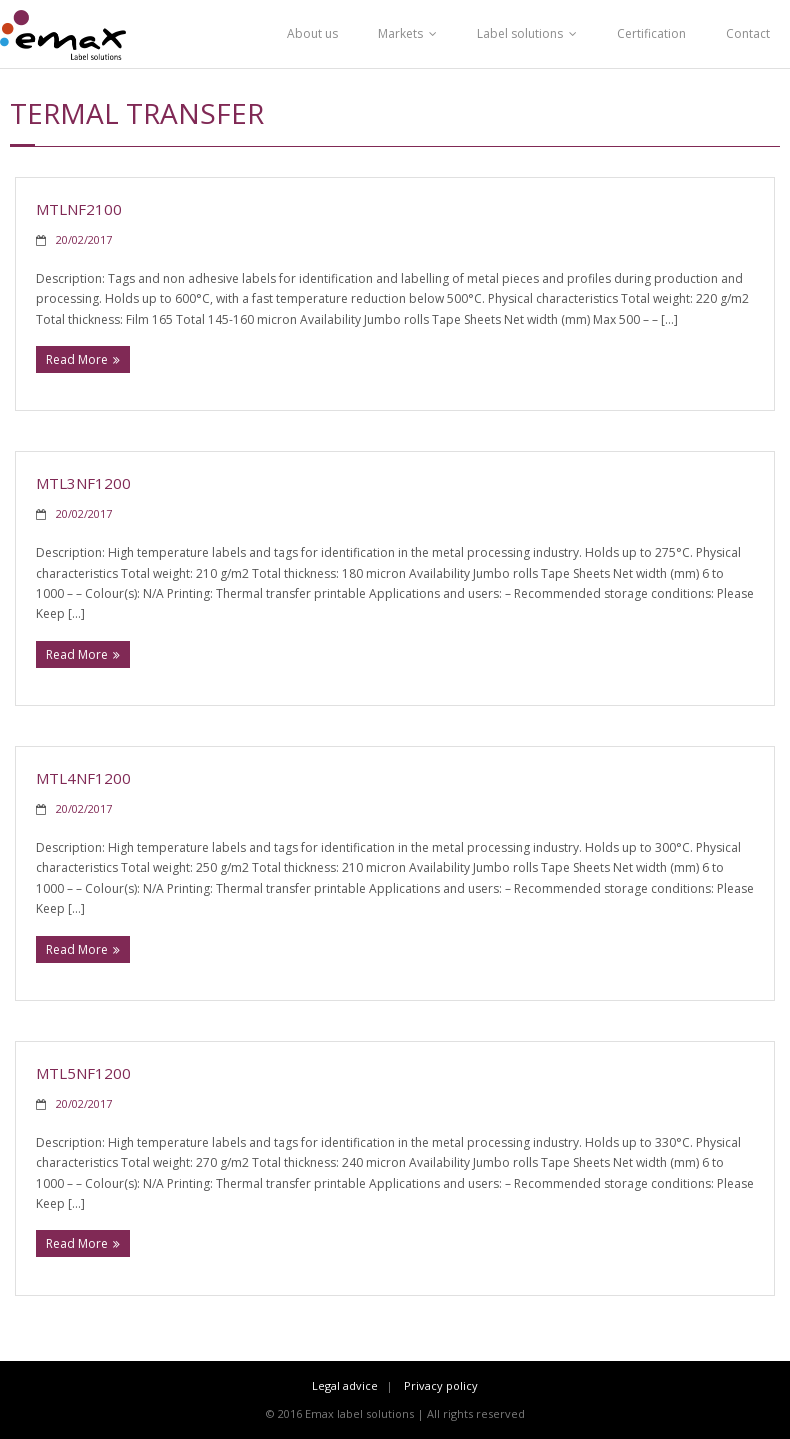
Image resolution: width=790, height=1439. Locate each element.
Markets (400, 33)
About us (312, 33)
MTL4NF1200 (83, 778)
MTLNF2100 (79, 209)
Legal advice (345, 1385)
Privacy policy (441, 1385)
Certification (651, 33)
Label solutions (520, 33)
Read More (77, 359)
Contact (748, 33)
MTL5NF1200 (83, 1073)
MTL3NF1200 (83, 483)
